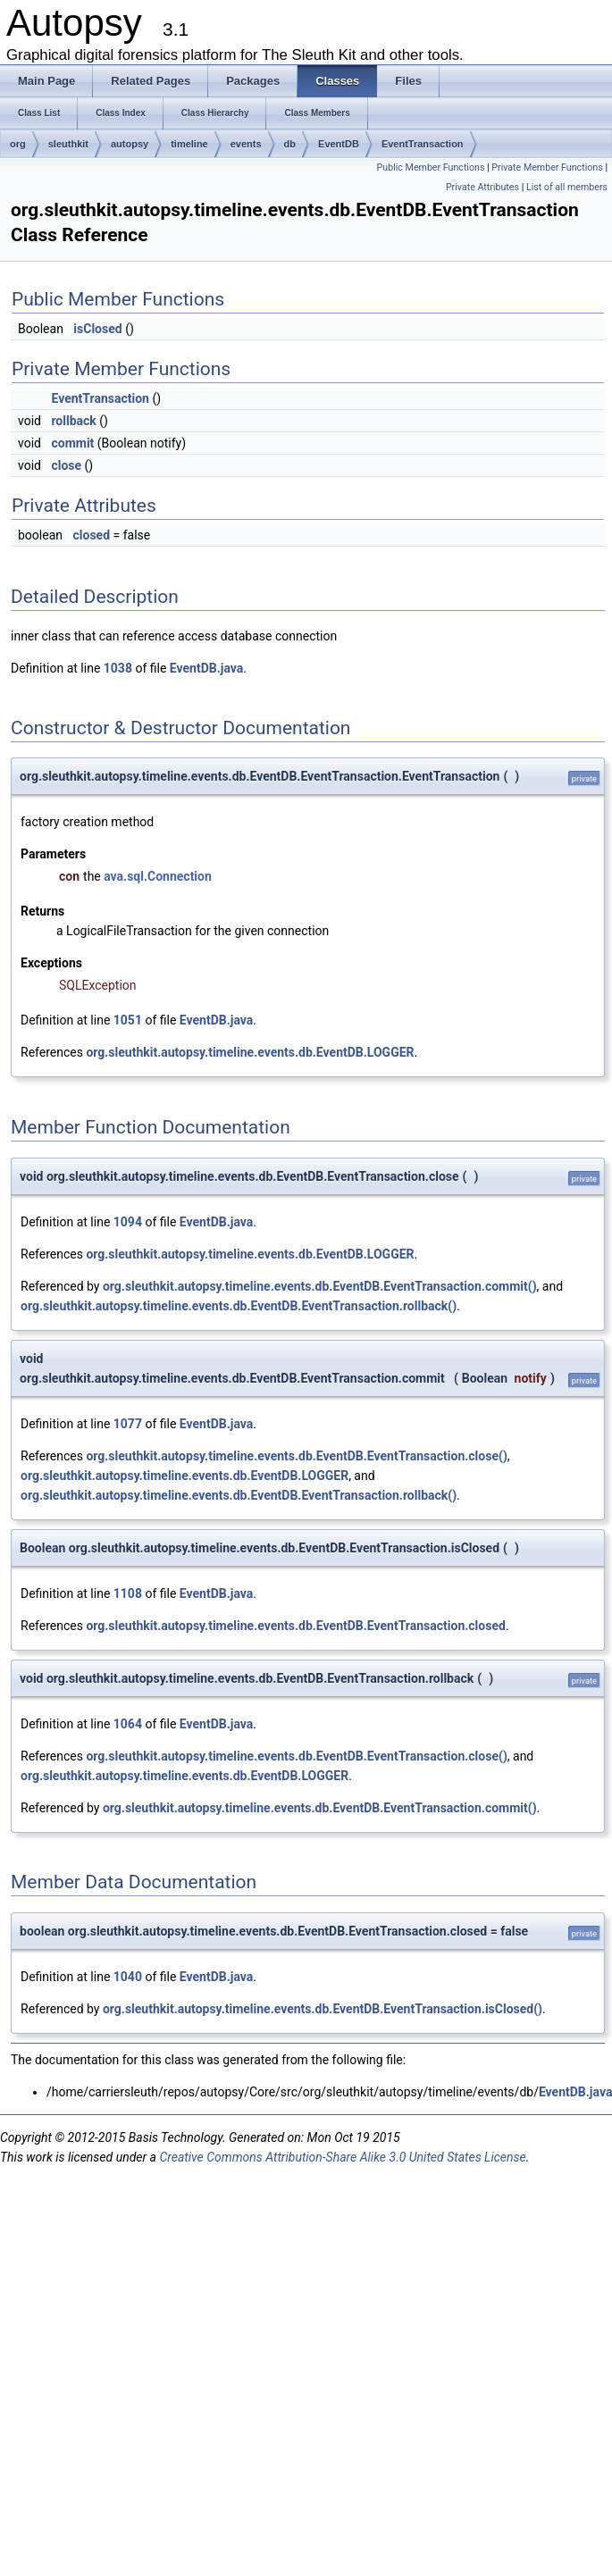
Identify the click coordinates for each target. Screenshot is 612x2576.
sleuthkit (68, 143)
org (18, 143)
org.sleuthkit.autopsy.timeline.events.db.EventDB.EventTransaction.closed (295, 1625)
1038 (118, 668)
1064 (127, 1724)
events (246, 143)
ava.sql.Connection (158, 876)
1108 (127, 1593)
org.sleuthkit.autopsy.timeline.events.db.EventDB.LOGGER (250, 1052)
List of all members (567, 187)
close (66, 465)
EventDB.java (206, 668)
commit (72, 443)
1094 (127, 1222)
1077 (127, 1424)
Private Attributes (482, 187)
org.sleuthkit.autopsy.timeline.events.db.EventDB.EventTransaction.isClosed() (322, 2009)
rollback (73, 421)
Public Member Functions (431, 167)
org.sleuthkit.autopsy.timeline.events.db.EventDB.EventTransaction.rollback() (239, 1306)
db (290, 143)
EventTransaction (422, 143)
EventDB (338, 143)
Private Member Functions (546, 167)
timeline (189, 143)
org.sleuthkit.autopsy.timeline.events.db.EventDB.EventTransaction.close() (296, 1456)
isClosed (97, 329)
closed (91, 535)
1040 (127, 1977)
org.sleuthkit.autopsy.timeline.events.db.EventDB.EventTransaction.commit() (320, 1286)
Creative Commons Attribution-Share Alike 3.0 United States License (342, 2157)
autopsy (129, 143)
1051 (127, 1020)
